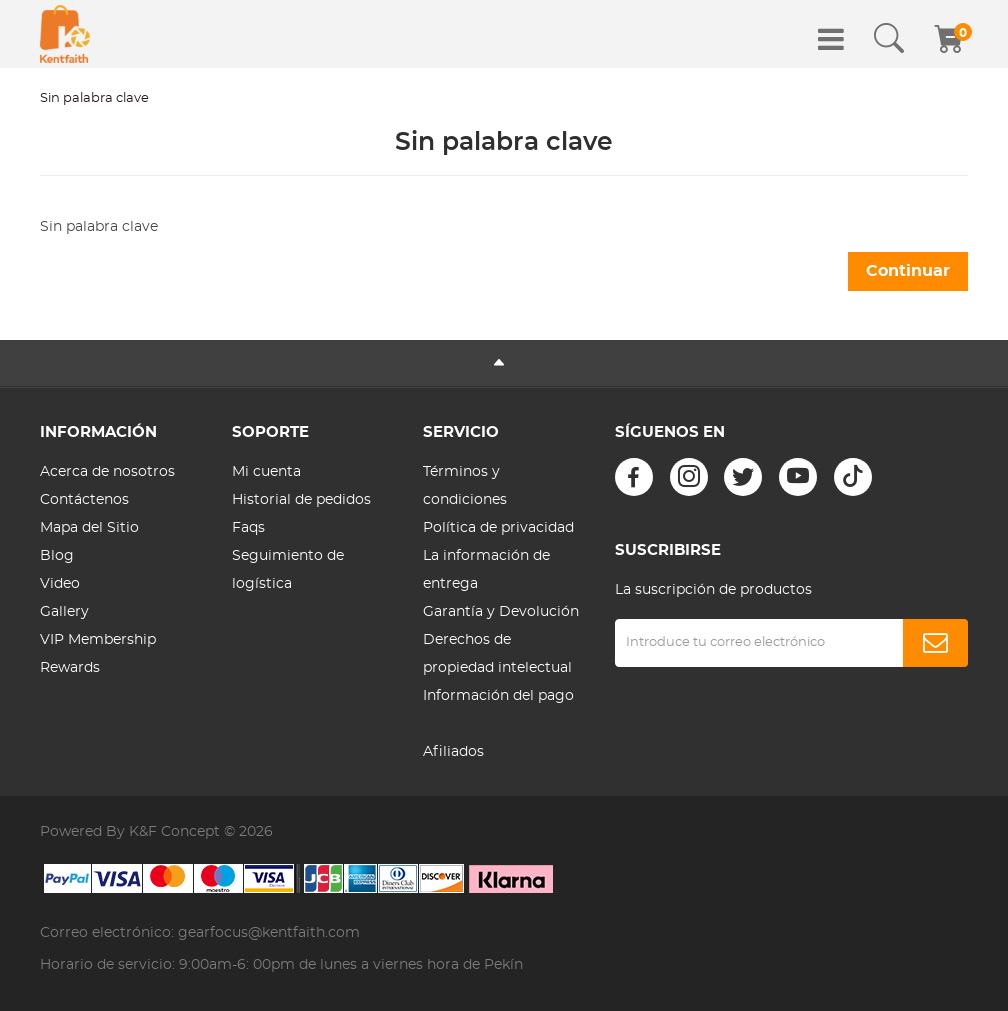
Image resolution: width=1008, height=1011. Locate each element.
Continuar (908, 271)
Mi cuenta (266, 472)
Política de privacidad (498, 528)
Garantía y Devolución (501, 612)
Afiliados (453, 752)
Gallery (64, 612)
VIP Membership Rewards (98, 654)
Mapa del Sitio (89, 528)
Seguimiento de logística (288, 570)
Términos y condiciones (465, 486)
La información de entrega (486, 570)
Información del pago (498, 696)
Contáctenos (84, 500)
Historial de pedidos (301, 500)
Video (60, 584)
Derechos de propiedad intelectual (497, 654)
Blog (57, 556)
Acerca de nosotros (107, 472)
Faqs (248, 528)
